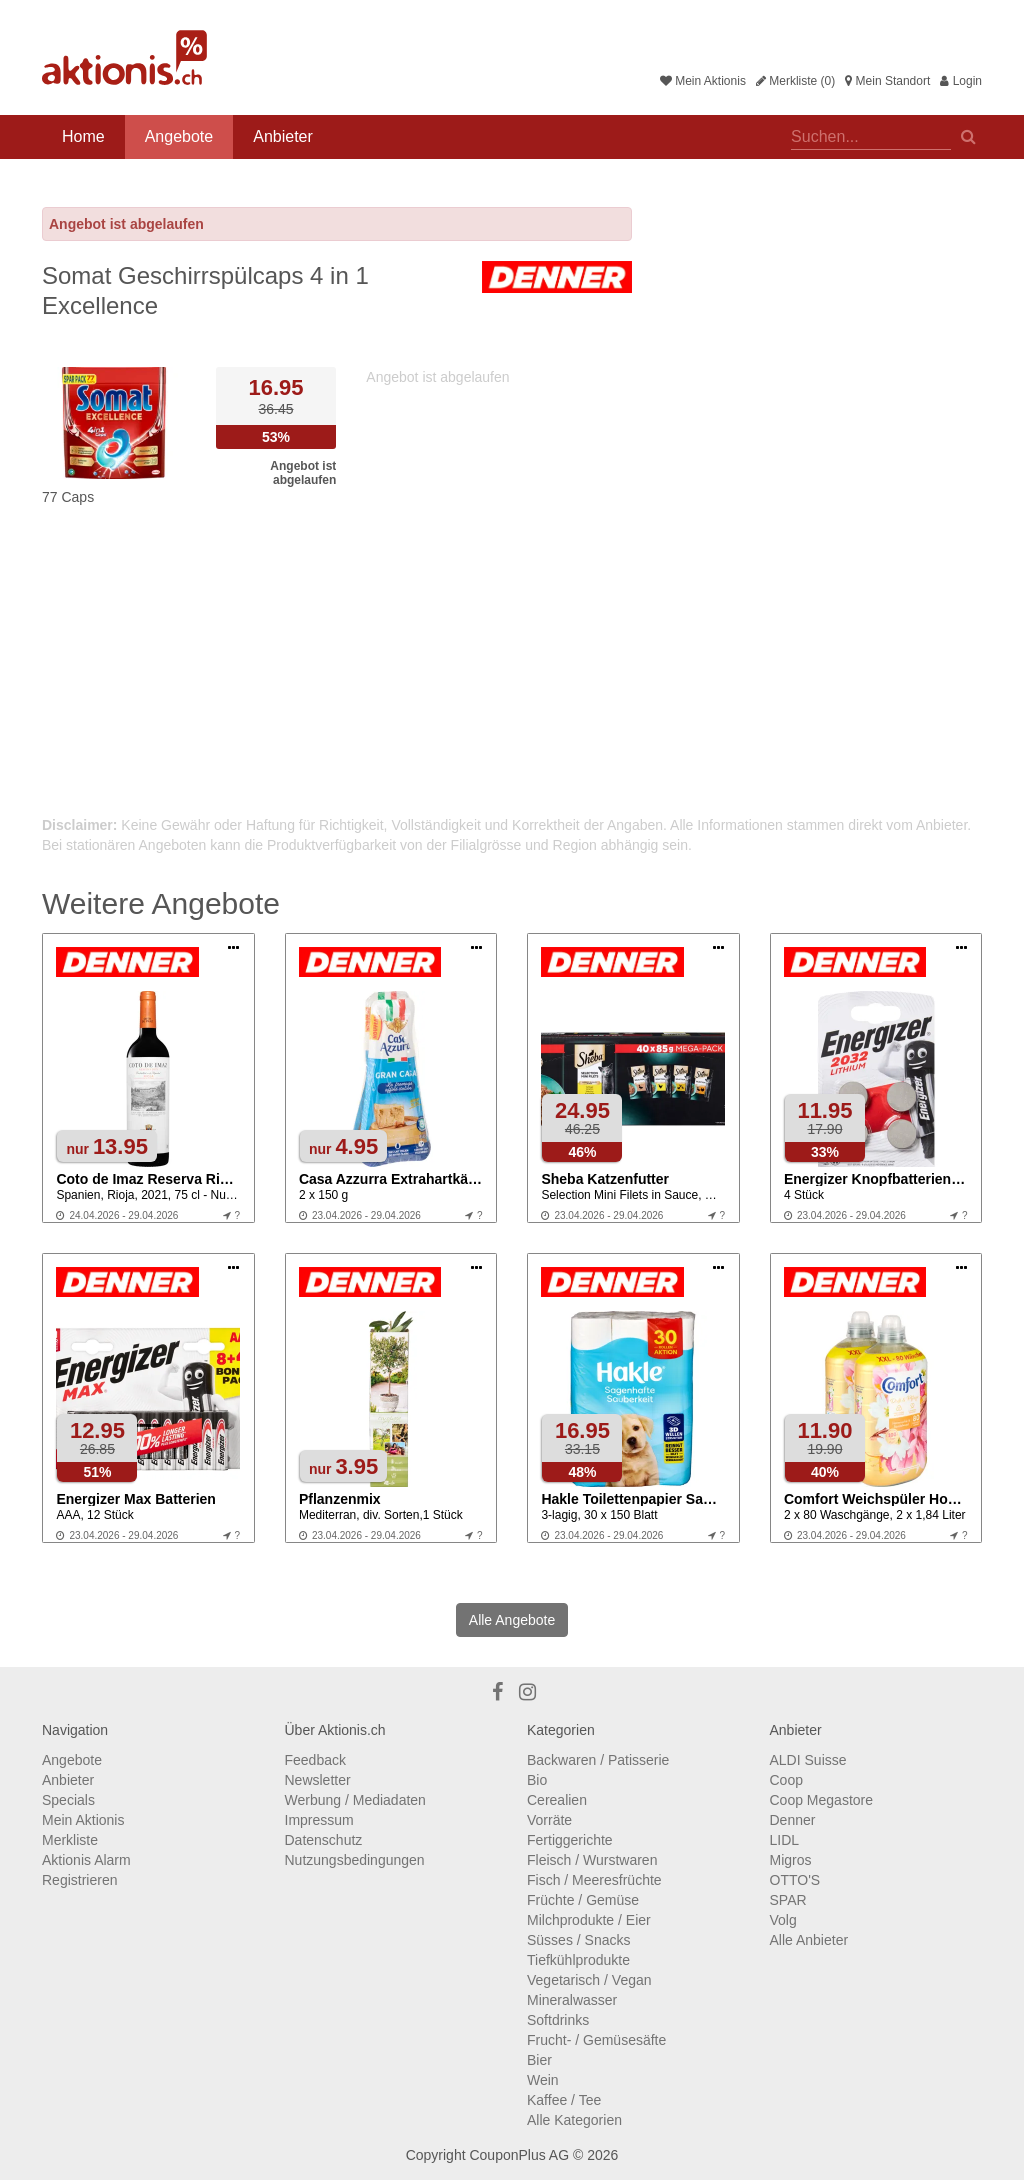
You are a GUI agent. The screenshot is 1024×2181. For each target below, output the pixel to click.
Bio (537, 1780)
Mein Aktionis (703, 81)
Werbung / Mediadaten (355, 1800)
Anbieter (283, 136)
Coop (786, 1780)
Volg (783, 1920)
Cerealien (557, 1800)
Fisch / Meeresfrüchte (594, 1880)
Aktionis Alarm (86, 1860)
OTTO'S (795, 1880)
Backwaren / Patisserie (598, 1760)
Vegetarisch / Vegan (589, 1980)
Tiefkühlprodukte (578, 1960)
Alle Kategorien (574, 2120)
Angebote (179, 136)
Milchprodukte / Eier (589, 1920)
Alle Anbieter (809, 1940)
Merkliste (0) (795, 81)
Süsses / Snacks (579, 1940)
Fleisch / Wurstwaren (592, 1860)
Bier (539, 2060)
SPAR (788, 1900)
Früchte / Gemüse (583, 1900)
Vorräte (549, 1820)
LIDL (785, 1840)
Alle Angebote (512, 1620)
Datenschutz (324, 1840)
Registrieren (79, 1880)
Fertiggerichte (570, 1840)
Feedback (315, 1760)
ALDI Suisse (808, 1760)
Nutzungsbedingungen (355, 1860)
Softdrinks (558, 2020)
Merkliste (70, 1840)
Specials (68, 1800)
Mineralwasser (572, 2000)
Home (83, 136)
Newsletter (318, 1780)
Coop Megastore (822, 1800)
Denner (793, 1820)
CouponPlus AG (519, 2155)
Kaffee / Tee (564, 2100)
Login (961, 81)
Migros (791, 1860)
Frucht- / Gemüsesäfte (596, 2040)
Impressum (319, 1820)
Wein (543, 2080)
